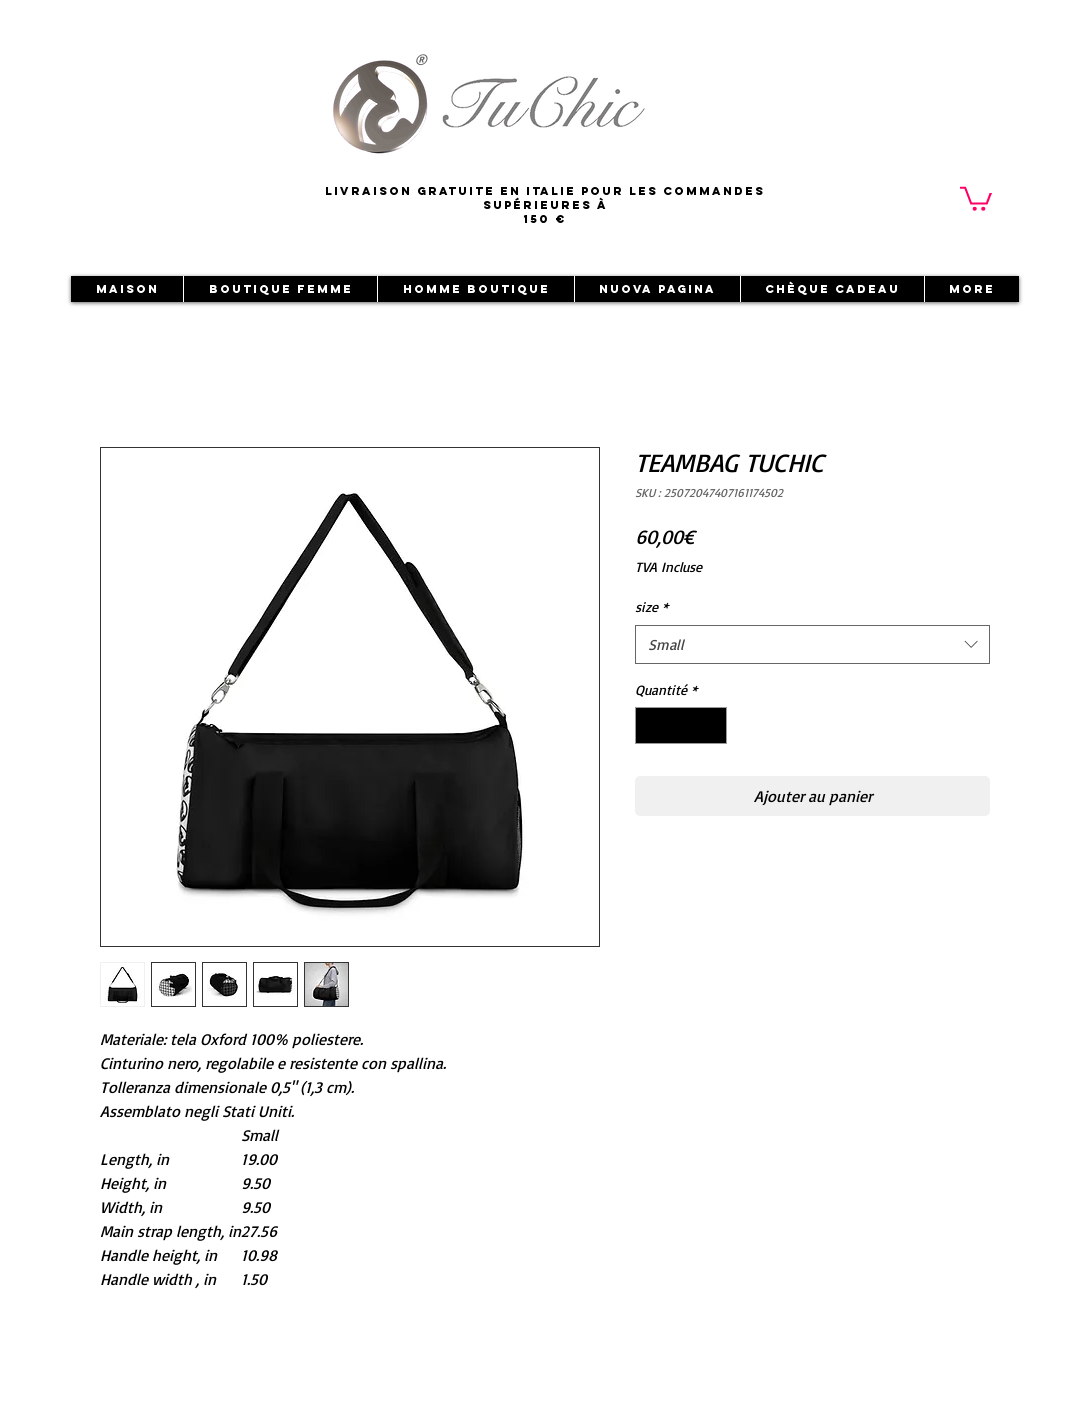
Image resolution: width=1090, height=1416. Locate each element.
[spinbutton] (681, 725)
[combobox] (812, 644)
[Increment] (711, 725)
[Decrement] (650, 725)
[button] (976, 197)
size (651, 606)
